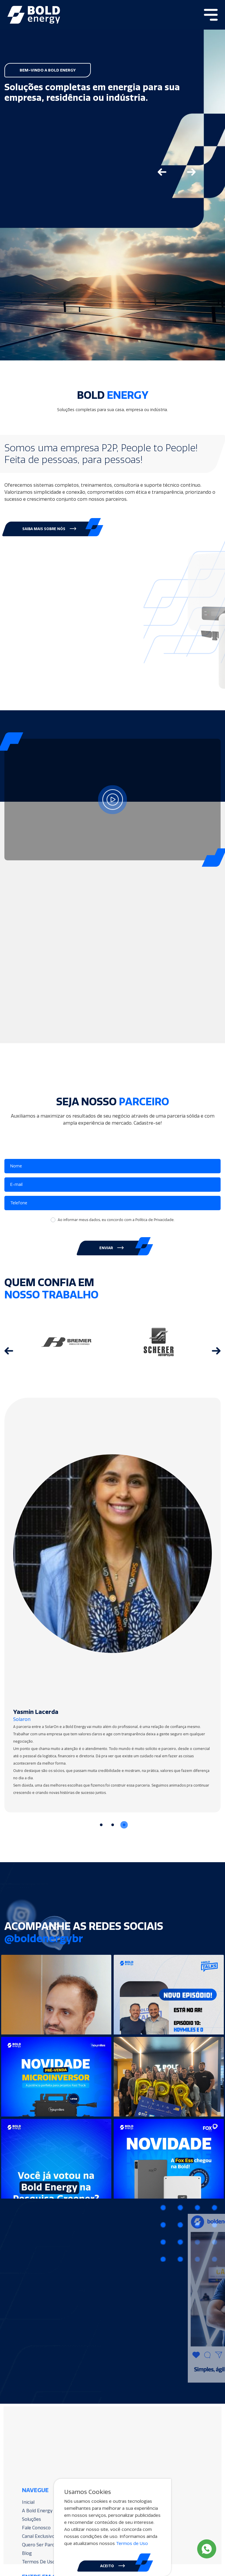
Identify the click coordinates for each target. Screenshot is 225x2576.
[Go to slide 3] (124, 1825)
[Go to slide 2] (112, 1825)
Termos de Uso (132, 2543)
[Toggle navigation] (211, 15)
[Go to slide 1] (101, 1825)
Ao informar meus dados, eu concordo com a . (116, 1220)
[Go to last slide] (162, 172)
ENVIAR (111, 1248)
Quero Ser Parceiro (53, 2536)
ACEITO (112, 2566)
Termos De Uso (50, 2551)
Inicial (41, 2500)
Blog (40, 2543)
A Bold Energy (49, 2507)
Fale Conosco (48, 2522)
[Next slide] (191, 172)
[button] (50, 529)
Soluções (44, 2515)
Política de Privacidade (154, 1220)
